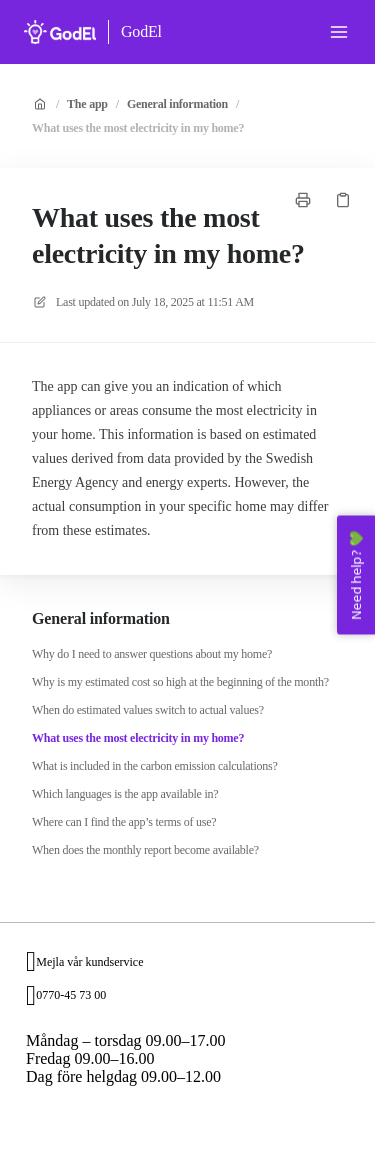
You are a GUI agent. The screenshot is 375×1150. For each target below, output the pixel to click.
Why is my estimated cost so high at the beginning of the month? (180, 682)
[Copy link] (343, 200)
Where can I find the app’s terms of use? (124, 822)
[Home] (60, 32)
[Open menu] (339, 32)
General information (177, 104)
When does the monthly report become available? (145, 850)
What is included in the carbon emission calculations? (155, 766)
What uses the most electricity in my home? (138, 128)
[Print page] (303, 200)
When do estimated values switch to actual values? (148, 710)
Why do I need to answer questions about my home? (152, 654)
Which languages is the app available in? (125, 794)
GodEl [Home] (141, 31)
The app (87, 104)
